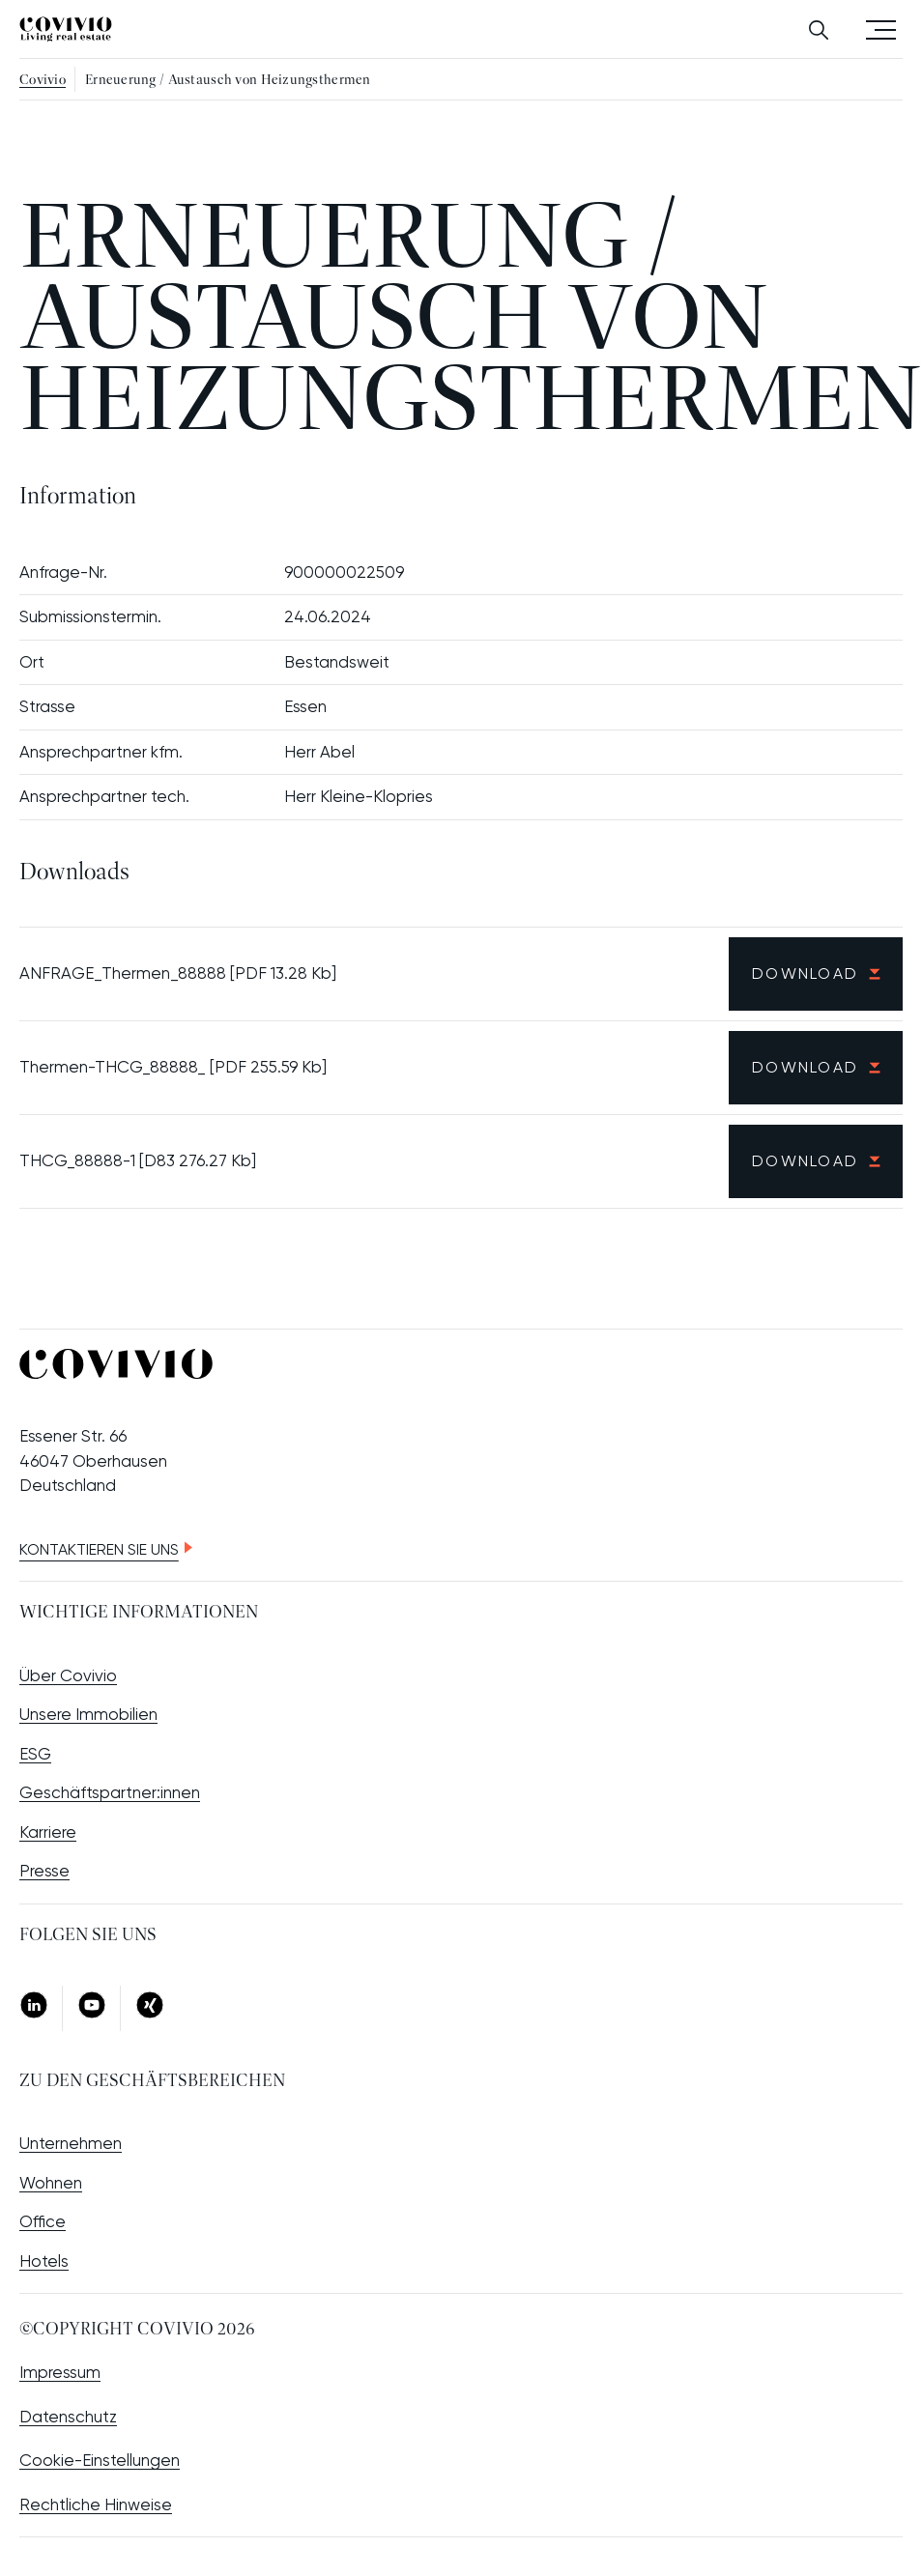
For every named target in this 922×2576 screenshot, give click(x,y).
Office (42, 2221)
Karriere (47, 1832)
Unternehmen (70, 2143)
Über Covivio (68, 1675)
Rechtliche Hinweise (95, 2504)
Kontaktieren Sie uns (99, 1549)
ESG (35, 1753)
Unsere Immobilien (88, 1714)
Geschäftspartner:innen (109, 1792)
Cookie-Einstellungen (99, 2460)
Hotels (44, 2261)
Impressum (60, 2372)
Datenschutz (68, 2416)
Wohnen (50, 2182)
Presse (44, 1870)
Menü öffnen (881, 28)
